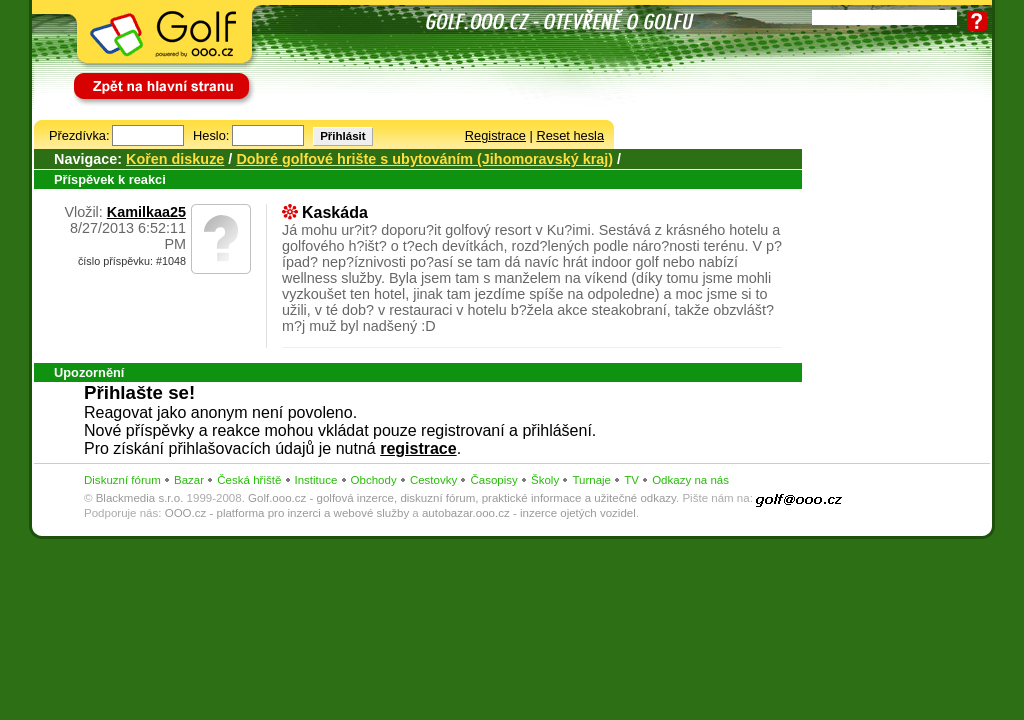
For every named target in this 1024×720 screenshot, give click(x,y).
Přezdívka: (79, 135)
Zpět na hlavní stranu (134, 77)
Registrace (495, 135)
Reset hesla (570, 135)
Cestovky (433, 480)
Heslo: (211, 135)
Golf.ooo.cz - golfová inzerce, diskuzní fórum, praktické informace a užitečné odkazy (462, 498)
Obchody (374, 480)
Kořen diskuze (175, 159)
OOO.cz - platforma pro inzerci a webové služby (287, 513)
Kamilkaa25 (146, 212)
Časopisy (493, 480)
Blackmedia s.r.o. (140, 498)
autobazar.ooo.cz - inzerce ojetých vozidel (529, 513)
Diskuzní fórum (122, 480)
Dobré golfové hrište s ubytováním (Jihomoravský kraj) (424, 159)
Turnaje (591, 480)
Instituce (316, 480)
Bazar (189, 480)
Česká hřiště (249, 480)
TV (631, 480)
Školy (545, 480)
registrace (418, 448)
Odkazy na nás (690, 480)
